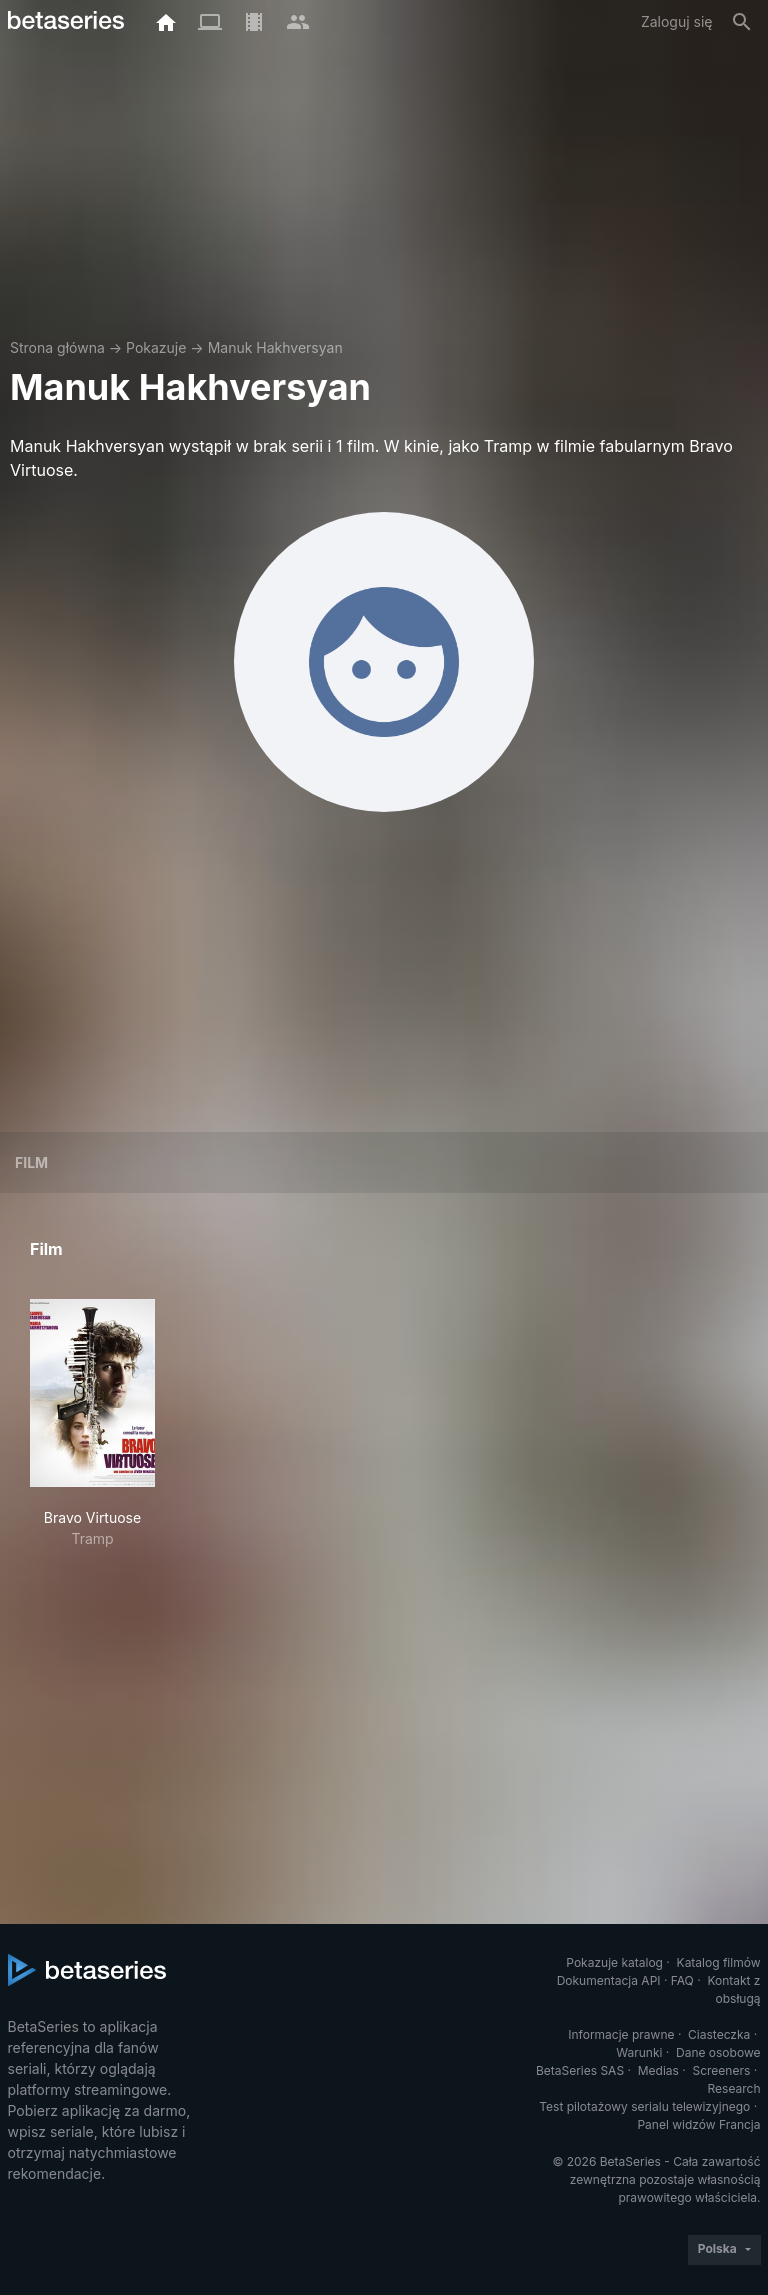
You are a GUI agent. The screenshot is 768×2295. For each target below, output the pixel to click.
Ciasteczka (719, 2034)
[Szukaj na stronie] (742, 22)
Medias (658, 2070)
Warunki (639, 2052)
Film (31, 1162)
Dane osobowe (718, 2052)
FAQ (682, 1980)
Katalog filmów (719, 1962)
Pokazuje (156, 347)
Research (734, 2088)
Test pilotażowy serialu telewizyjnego (644, 2106)
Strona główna (57, 347)
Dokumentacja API (609, 1980)
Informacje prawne (621, 2034)
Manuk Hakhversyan (275, 347)
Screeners (721, 2070)
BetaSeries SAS (580, 2070)
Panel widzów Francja (698, 2124)
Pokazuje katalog (614, 1962)
